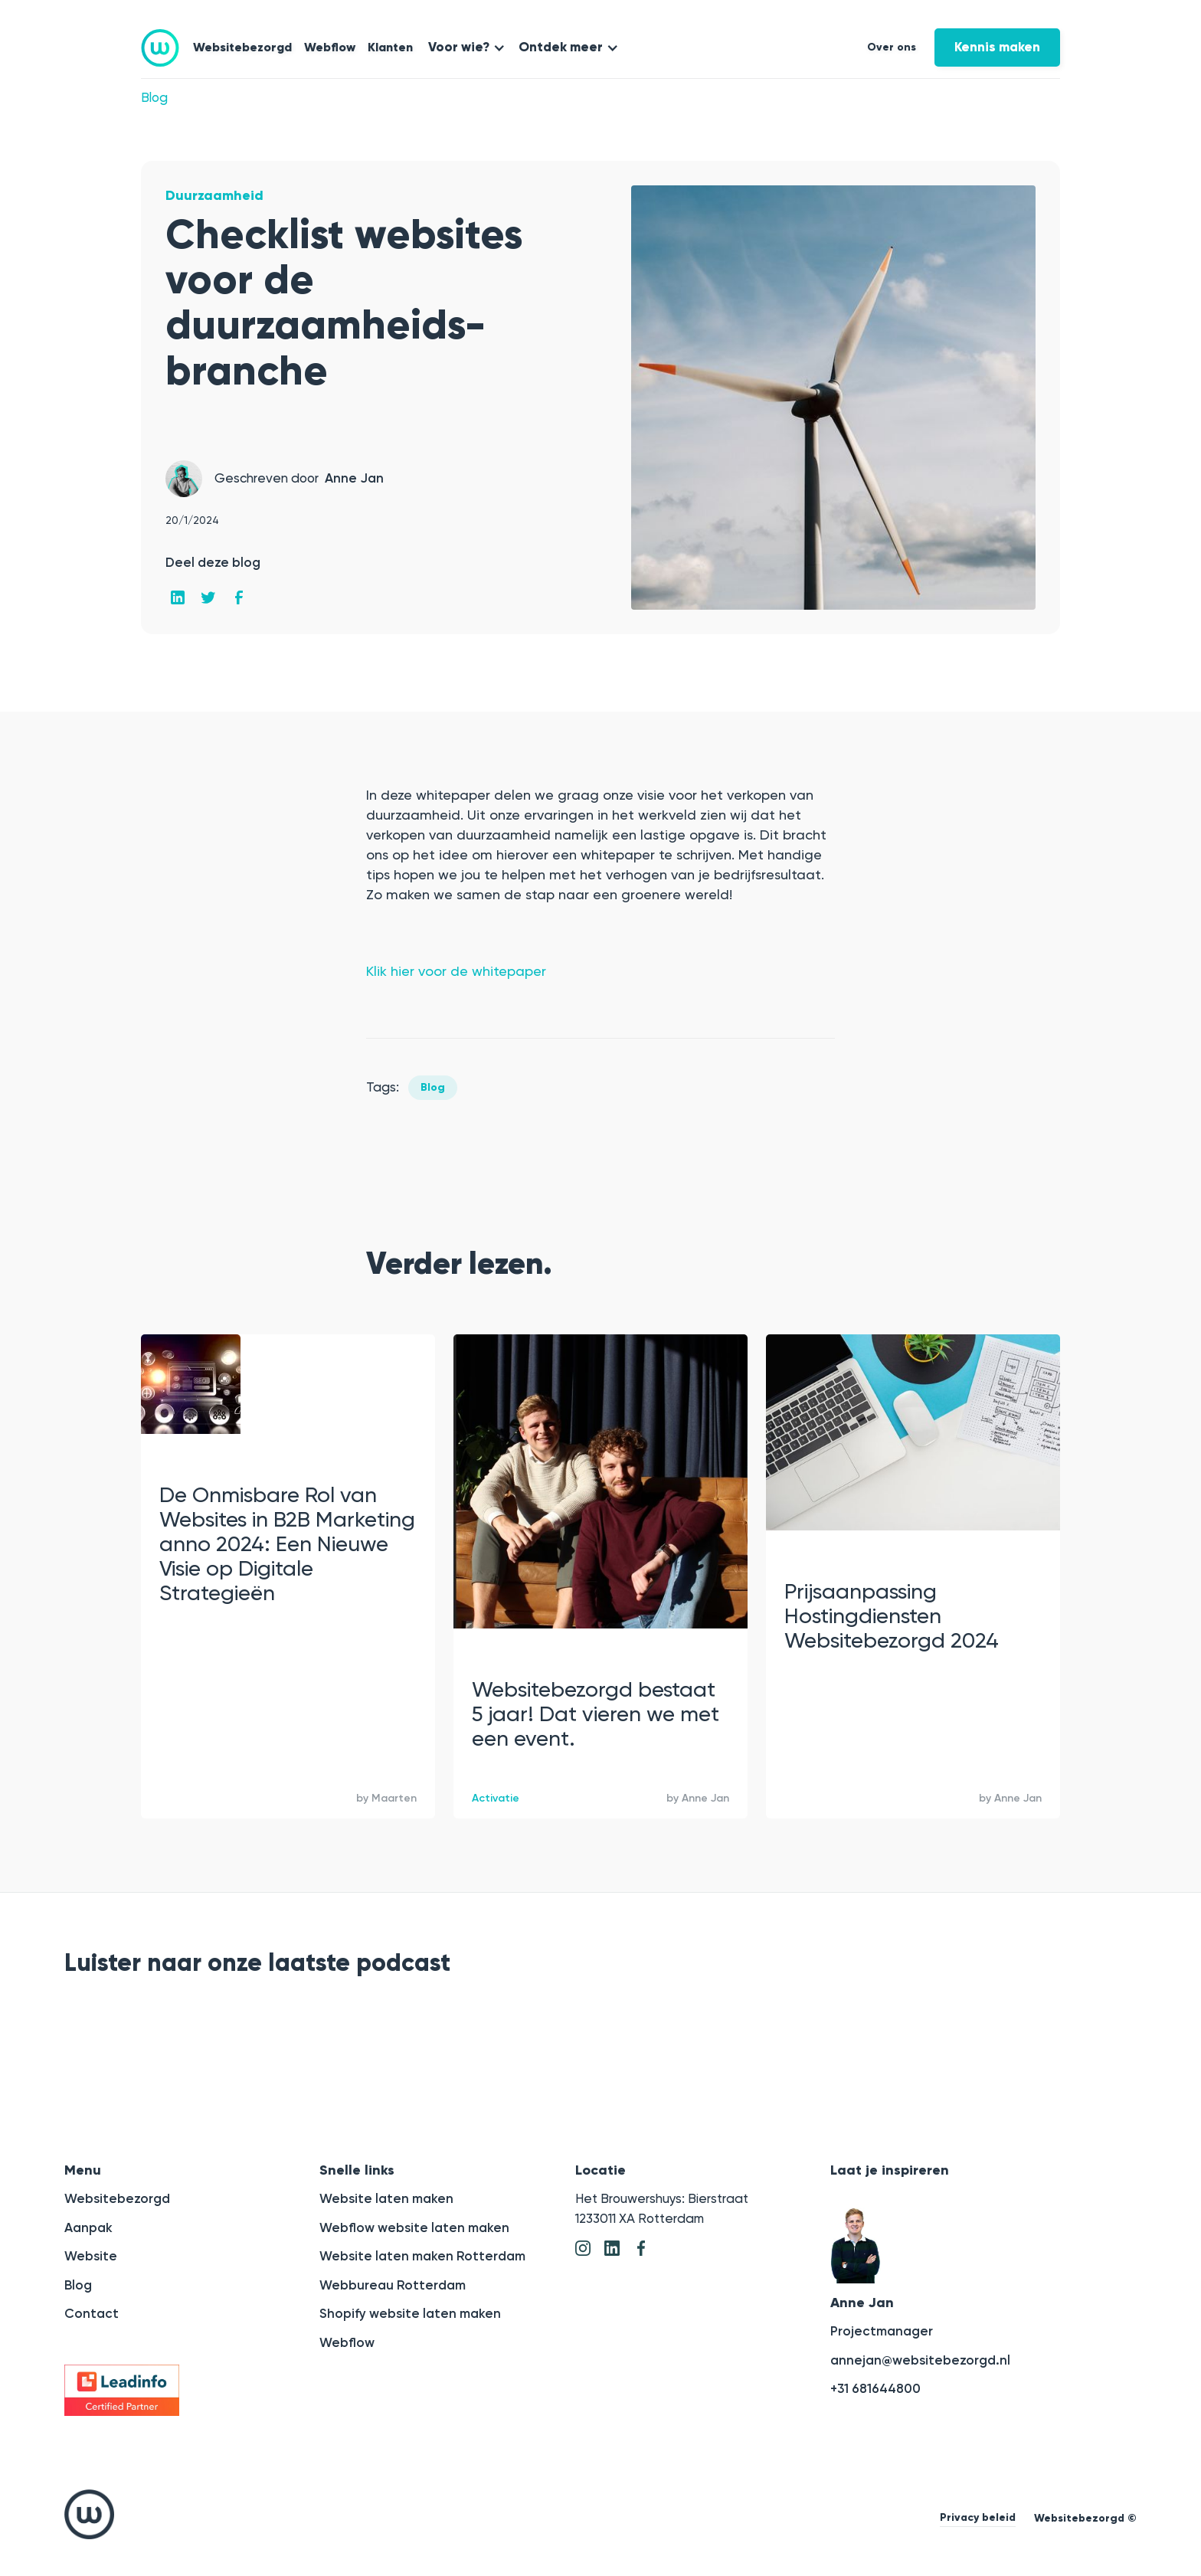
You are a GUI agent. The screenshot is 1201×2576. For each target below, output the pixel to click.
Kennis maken (997, 47)
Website (90, 2255)
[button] (464, 47)
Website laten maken (386, 2198)
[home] (160, 48)
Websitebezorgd (242, 47)
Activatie (495, 1798)
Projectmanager (881, 2331)
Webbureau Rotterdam (392, 2285)
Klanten (390, 47)
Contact (91, 2313)
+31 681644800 (875, 2388)
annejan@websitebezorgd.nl (920, 2360)
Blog (154, 97)
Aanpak (88, 2227)
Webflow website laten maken (414, 2227)
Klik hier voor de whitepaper (456, 971)
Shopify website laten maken (410, 2313)
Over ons (891, 47)
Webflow (329, 47)
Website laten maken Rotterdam (422, 2255)
